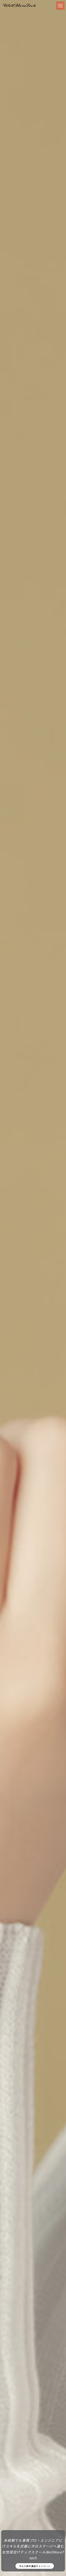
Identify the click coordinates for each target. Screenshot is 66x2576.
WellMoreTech (19, 6)
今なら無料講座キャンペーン (34, 2566)
